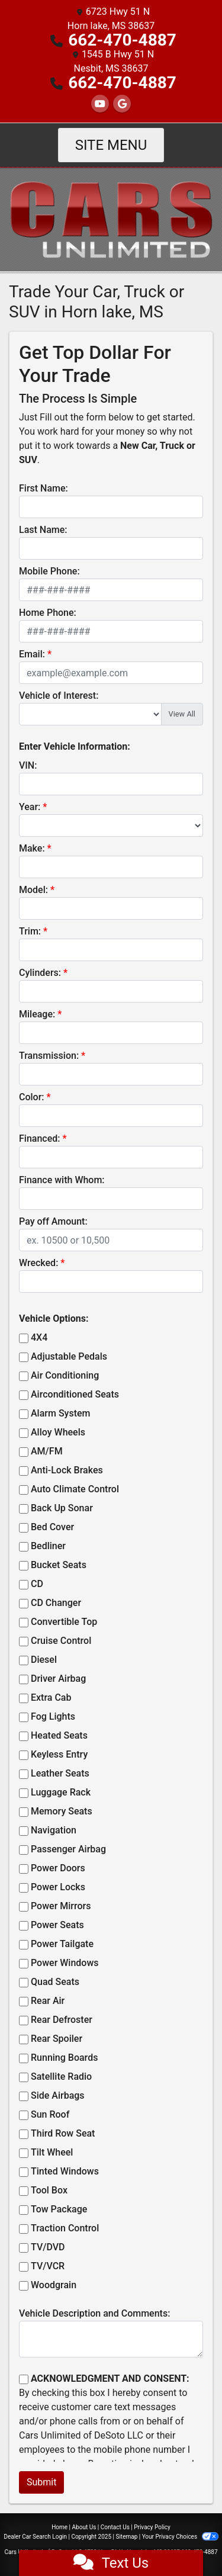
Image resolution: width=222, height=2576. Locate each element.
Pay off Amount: (53, 1221)
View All (182, 713)
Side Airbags (58, 2095)
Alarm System (60, 1413)
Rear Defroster (61, 2019)
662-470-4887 (122, 40)
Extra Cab (51, 1697)
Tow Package (59, 2209)
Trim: (30, 931)
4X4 (39, 1337)
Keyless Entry (59, 1754)
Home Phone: (47, 612)
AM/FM (47, 1451)
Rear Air (48, 2000)
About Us (84, 2527)
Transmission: (49, 1055)
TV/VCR (48, 2266)
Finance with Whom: (62, 1180)
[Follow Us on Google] (122, 104)
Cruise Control (61, 1640)
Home (59, 2527)
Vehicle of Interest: (58, 695)
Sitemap (126, 2536)
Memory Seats (61, 1811)
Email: (32, 654)
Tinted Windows (65, 2171)
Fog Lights (53, 1716)
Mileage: (37, 1014)
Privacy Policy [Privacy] (152, 2527)
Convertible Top (64, 1621)
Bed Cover (52, 1527)
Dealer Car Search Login (35, 2536)
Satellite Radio (61, 2076)
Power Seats (57, 1925)
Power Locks (58, 1887)
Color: (31, 1097)
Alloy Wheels (58, 1432)
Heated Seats (59, 1735)
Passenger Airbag (68, 1849)
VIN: (28, 765)
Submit (41, 2482)
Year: (29, 806)
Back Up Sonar (62, 1508)
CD (37, 1583)
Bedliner (48, 1546)
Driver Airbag (58, 1678)
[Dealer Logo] (111, 218)
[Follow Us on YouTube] (100, 104)
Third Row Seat (63, 2133)
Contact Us (115, 2527)
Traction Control (65, 2228)
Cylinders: (40, 972)
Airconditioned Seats (75, 1394)
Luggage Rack (61, 1792)
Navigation (53, 1830)
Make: (32, 848)
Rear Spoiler (56, 2038)
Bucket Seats (58, 1564)
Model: (33, 889)
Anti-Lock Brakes (67, 1470)
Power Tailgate (62, 1943)
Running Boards (64, 2057)
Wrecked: (38, 1262)
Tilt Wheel (52, 2152)
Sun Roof (50, 2114)
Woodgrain (53, 2285)
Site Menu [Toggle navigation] (111, 145)
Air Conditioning (65, 1375)
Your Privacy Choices (180, 2536)
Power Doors (58, 1868)
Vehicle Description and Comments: (94, 2313)
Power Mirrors (61, 1906)
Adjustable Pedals (69, 1356)
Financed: (39, 1138)
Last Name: (43, 529)
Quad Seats (55, 1981)
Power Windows (65, 1962)
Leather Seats (60, 1773)
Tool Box (49, 2190)
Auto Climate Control (75, 1489)
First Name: (43, 488)
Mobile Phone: (49, 571)
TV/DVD (48, 2247)
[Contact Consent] (23, 2379)
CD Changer (56, 1602)
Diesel (44, 1659)
